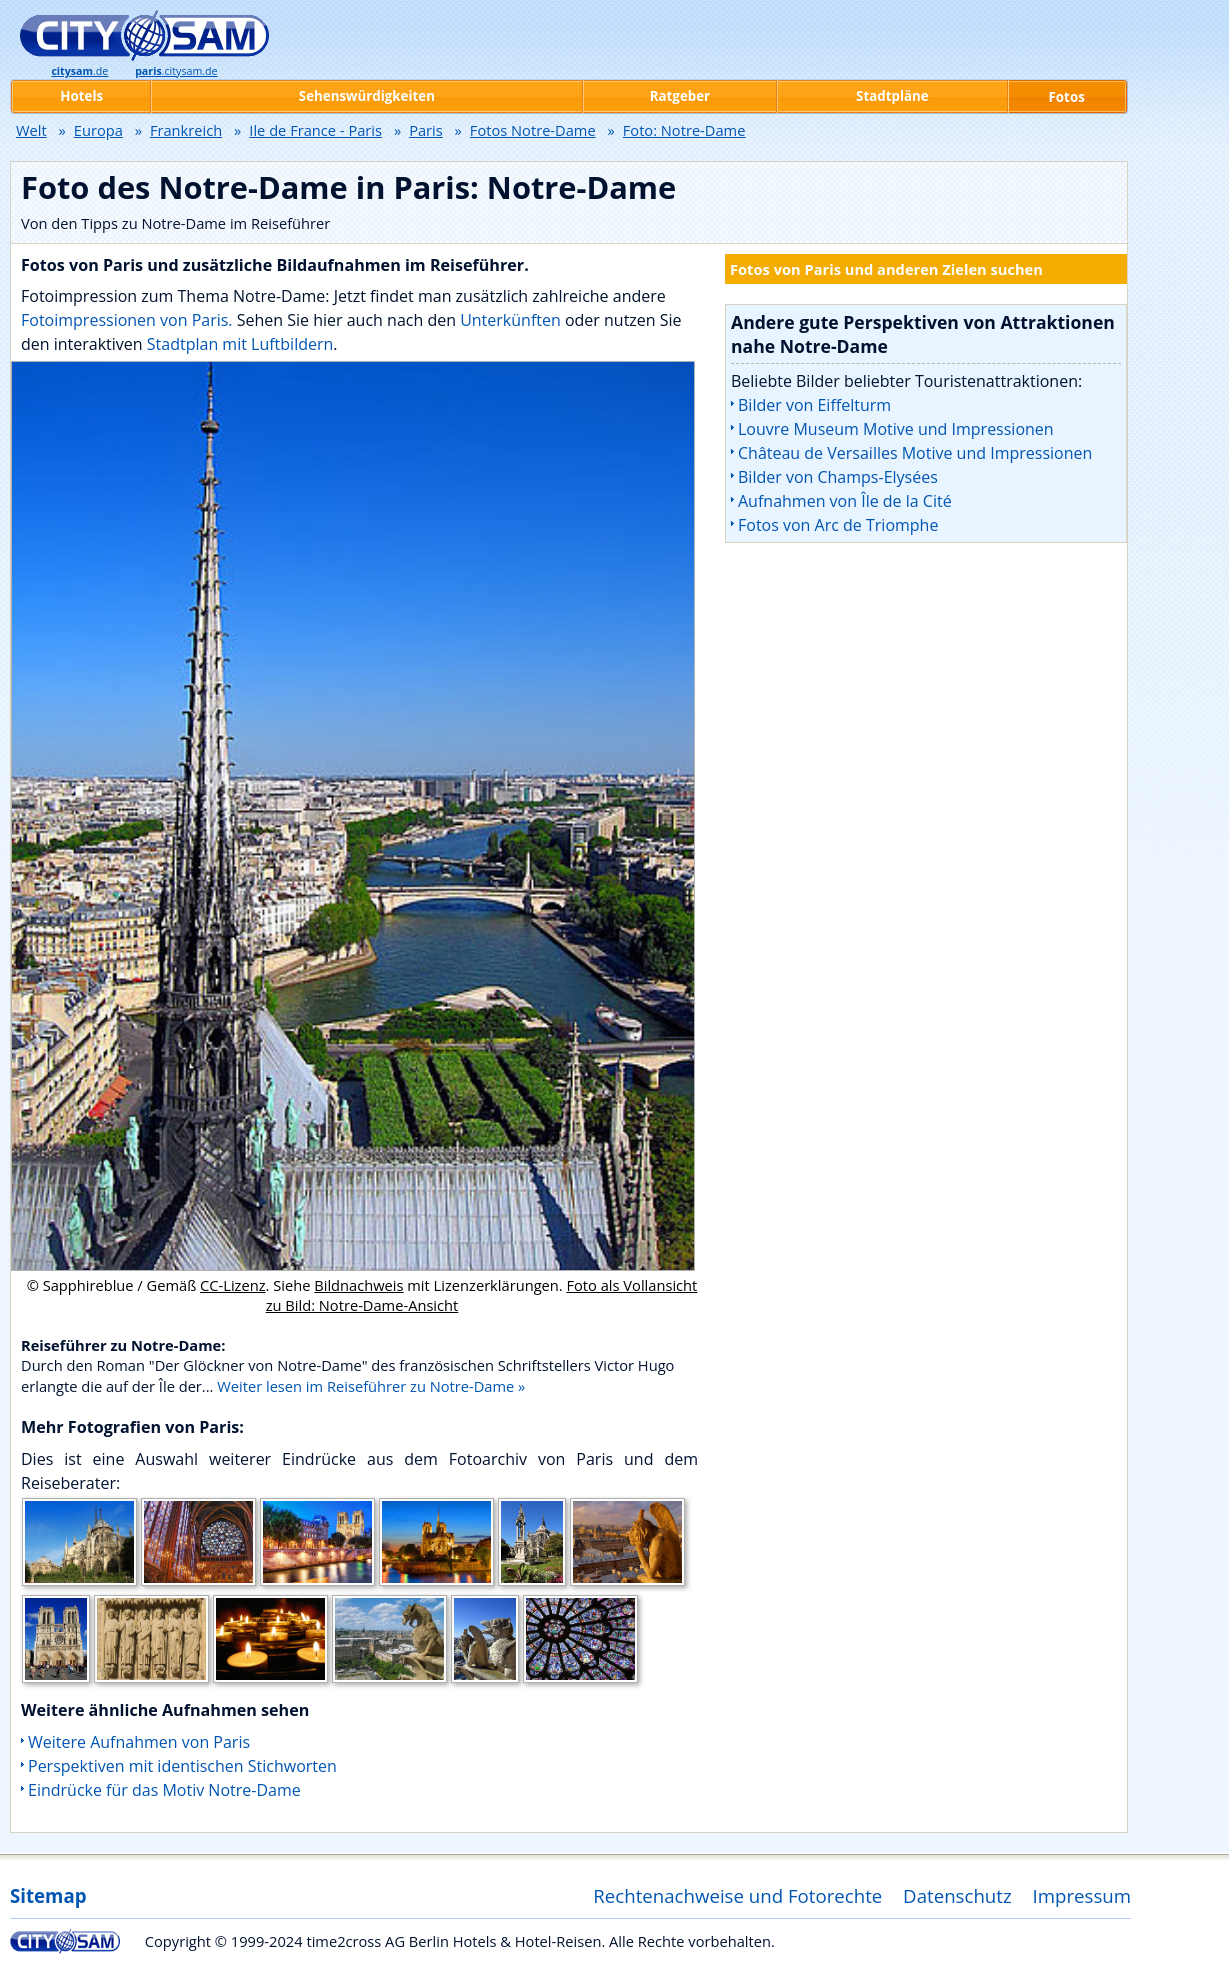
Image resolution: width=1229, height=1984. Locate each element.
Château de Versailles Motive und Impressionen (915, 453)
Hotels (81, 96)
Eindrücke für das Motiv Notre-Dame (164, 1790)
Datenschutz (957, 1895)
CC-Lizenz (233, 1285)
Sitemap (48, 1895)
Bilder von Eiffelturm (814, 405)
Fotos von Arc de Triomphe (838, 525)
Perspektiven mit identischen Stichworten (182, 1766)
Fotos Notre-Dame (533, 130)
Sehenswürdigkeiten (367, 96)
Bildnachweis (358, 1285)
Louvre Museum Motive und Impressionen (896, 429)
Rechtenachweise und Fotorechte (737, 1895)
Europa (98, 130)
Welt (31, 130)
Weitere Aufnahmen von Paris (139, 1742)
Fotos (1067, 97)
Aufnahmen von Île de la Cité (845, 501)
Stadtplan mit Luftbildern (240, 344)
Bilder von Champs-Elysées (838, 477)
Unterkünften (512, 320)
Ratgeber (680, 96)
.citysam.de (176, 71)
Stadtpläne (892, 96)
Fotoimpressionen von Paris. (127, 320)
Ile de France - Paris (315, 130)
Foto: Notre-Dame (684, 130)
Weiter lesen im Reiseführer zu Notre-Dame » (371, 1386)
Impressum (1082, 1895)
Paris (426, 130)
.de (79, 71)
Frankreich (186, 130)
